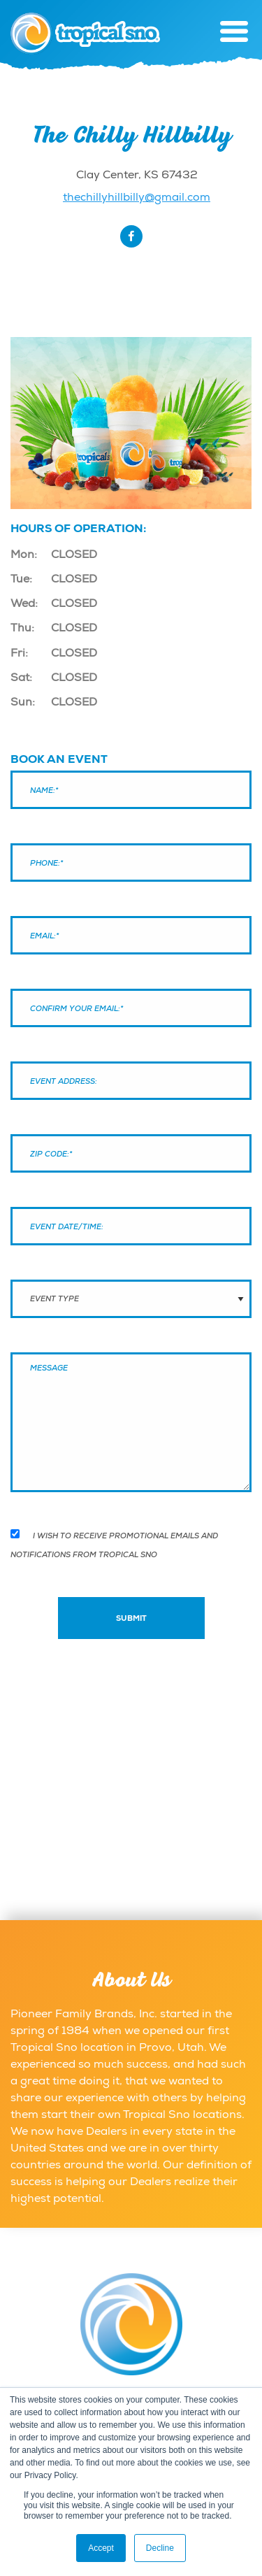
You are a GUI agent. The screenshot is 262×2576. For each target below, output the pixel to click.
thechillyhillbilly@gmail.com (136, 197)
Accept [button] (101, 2548)
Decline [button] (160, 2548)
